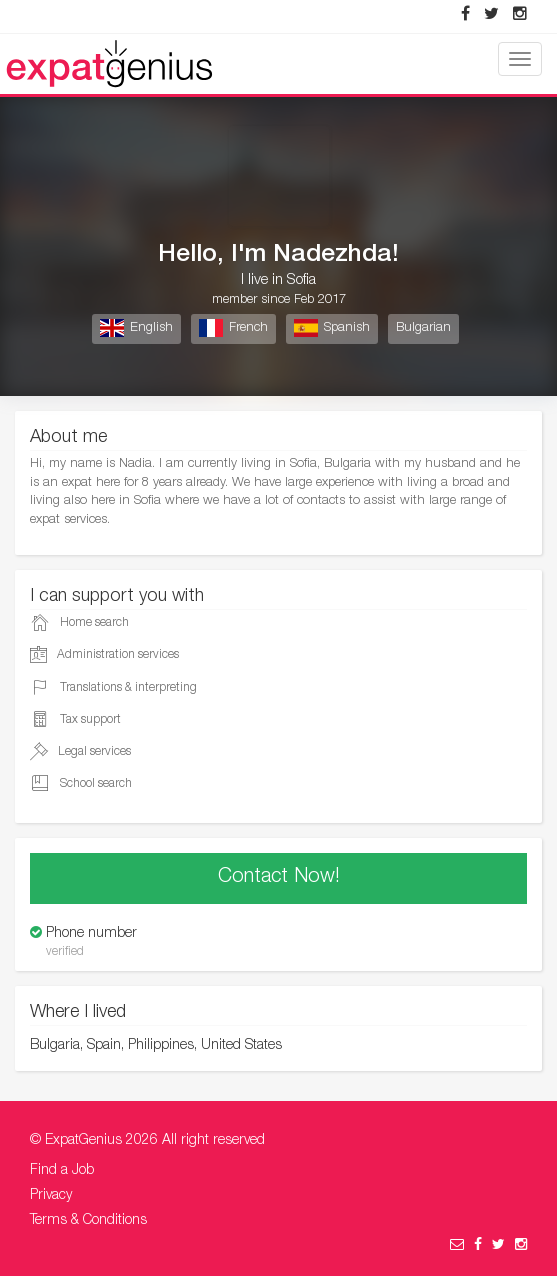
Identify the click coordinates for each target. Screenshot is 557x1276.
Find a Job (62, 1171)
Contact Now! (279, 878)
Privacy (51, 1196)
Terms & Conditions (88, 1221)
